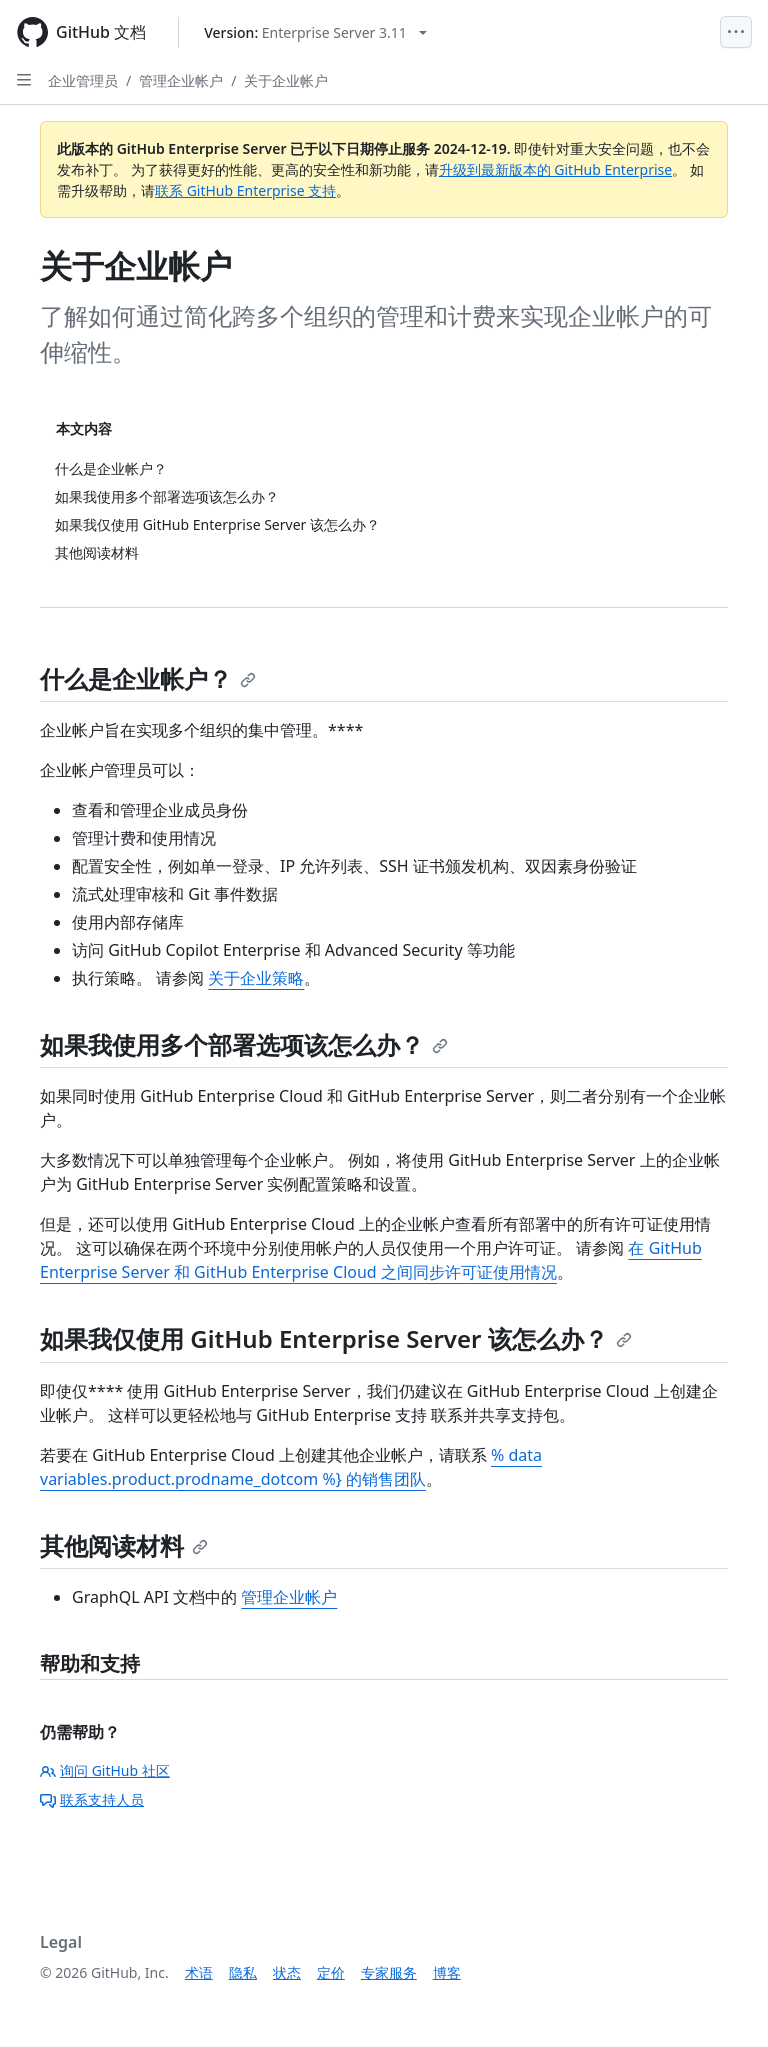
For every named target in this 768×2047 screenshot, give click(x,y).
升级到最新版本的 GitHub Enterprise (556, 169)
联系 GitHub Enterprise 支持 (245, 190)
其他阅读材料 (124, 1545)
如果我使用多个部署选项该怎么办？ (244, 1044)
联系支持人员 (92, 1799)
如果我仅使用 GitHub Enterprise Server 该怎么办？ (336, 1338)
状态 (287, 1972)
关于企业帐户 (286, 80)
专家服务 (389, 1972)
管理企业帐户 (181, 80)
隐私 (243, 1972)
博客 (447, 1972)
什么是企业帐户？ (148, 678)
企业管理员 (83, 80)
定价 (331, 1972)
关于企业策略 (256, 978)
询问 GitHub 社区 (105, 1770)
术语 (199, 1972)
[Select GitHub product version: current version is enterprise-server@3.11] (315, 32)
